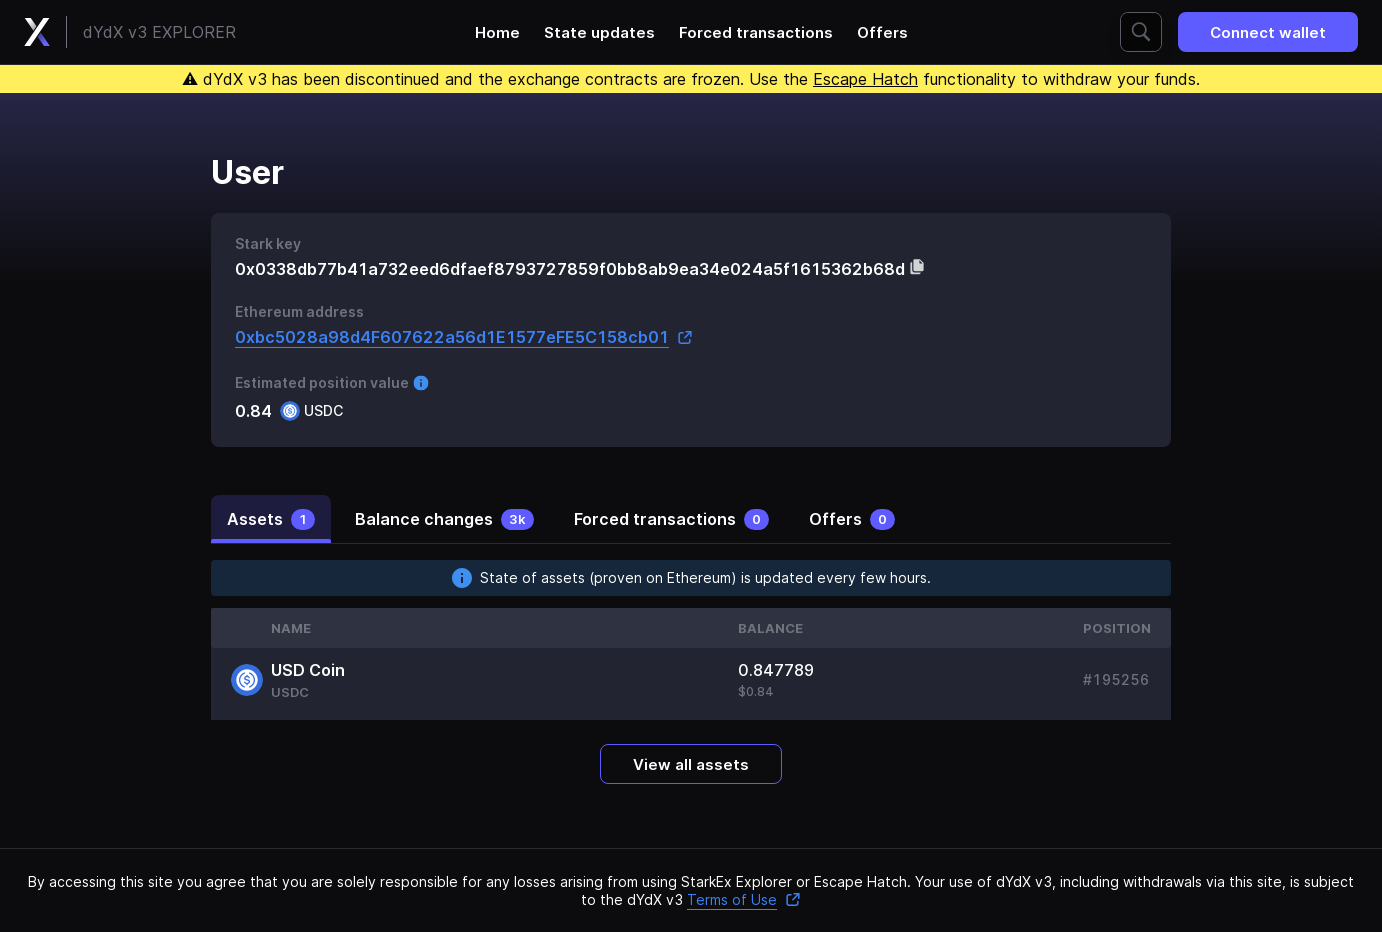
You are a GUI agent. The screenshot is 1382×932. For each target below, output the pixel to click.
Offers (882, 32)
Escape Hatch (865, 79)
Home (497, 32)
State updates (599, 32)
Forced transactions (756, 32)
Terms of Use (744, 899)
